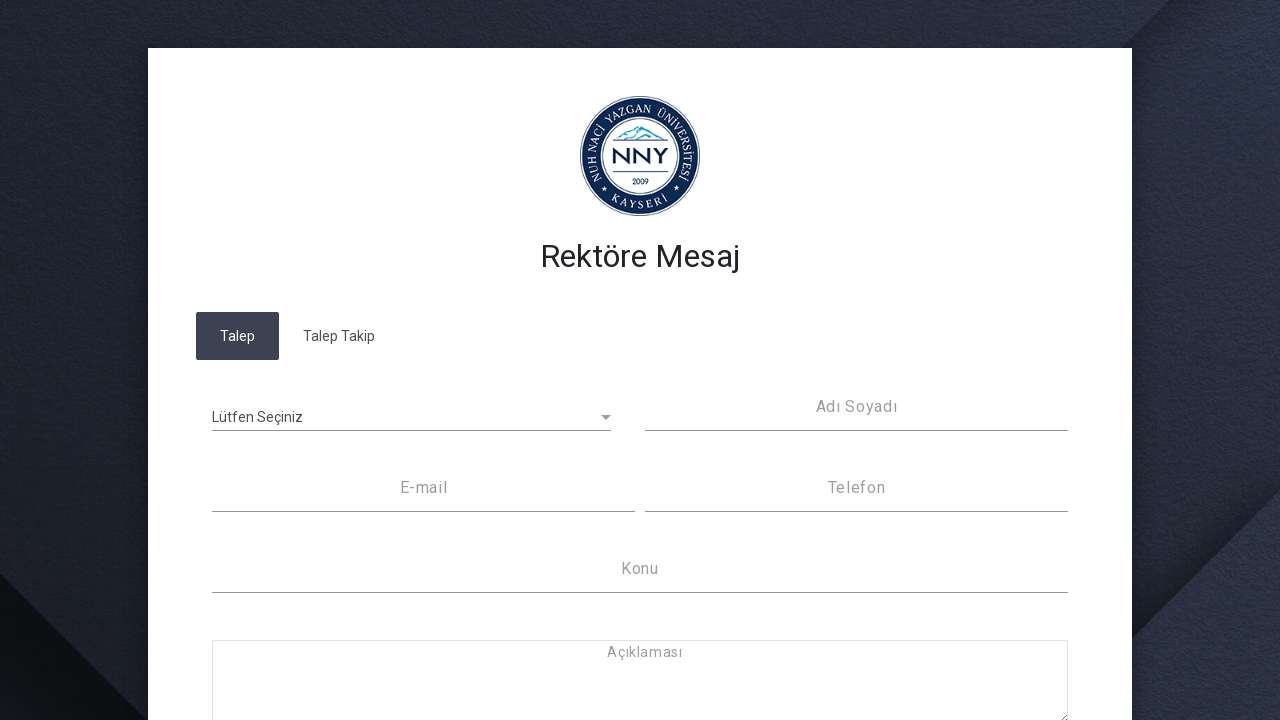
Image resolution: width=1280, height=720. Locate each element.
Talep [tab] (237, 336)
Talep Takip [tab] (339, 336)
